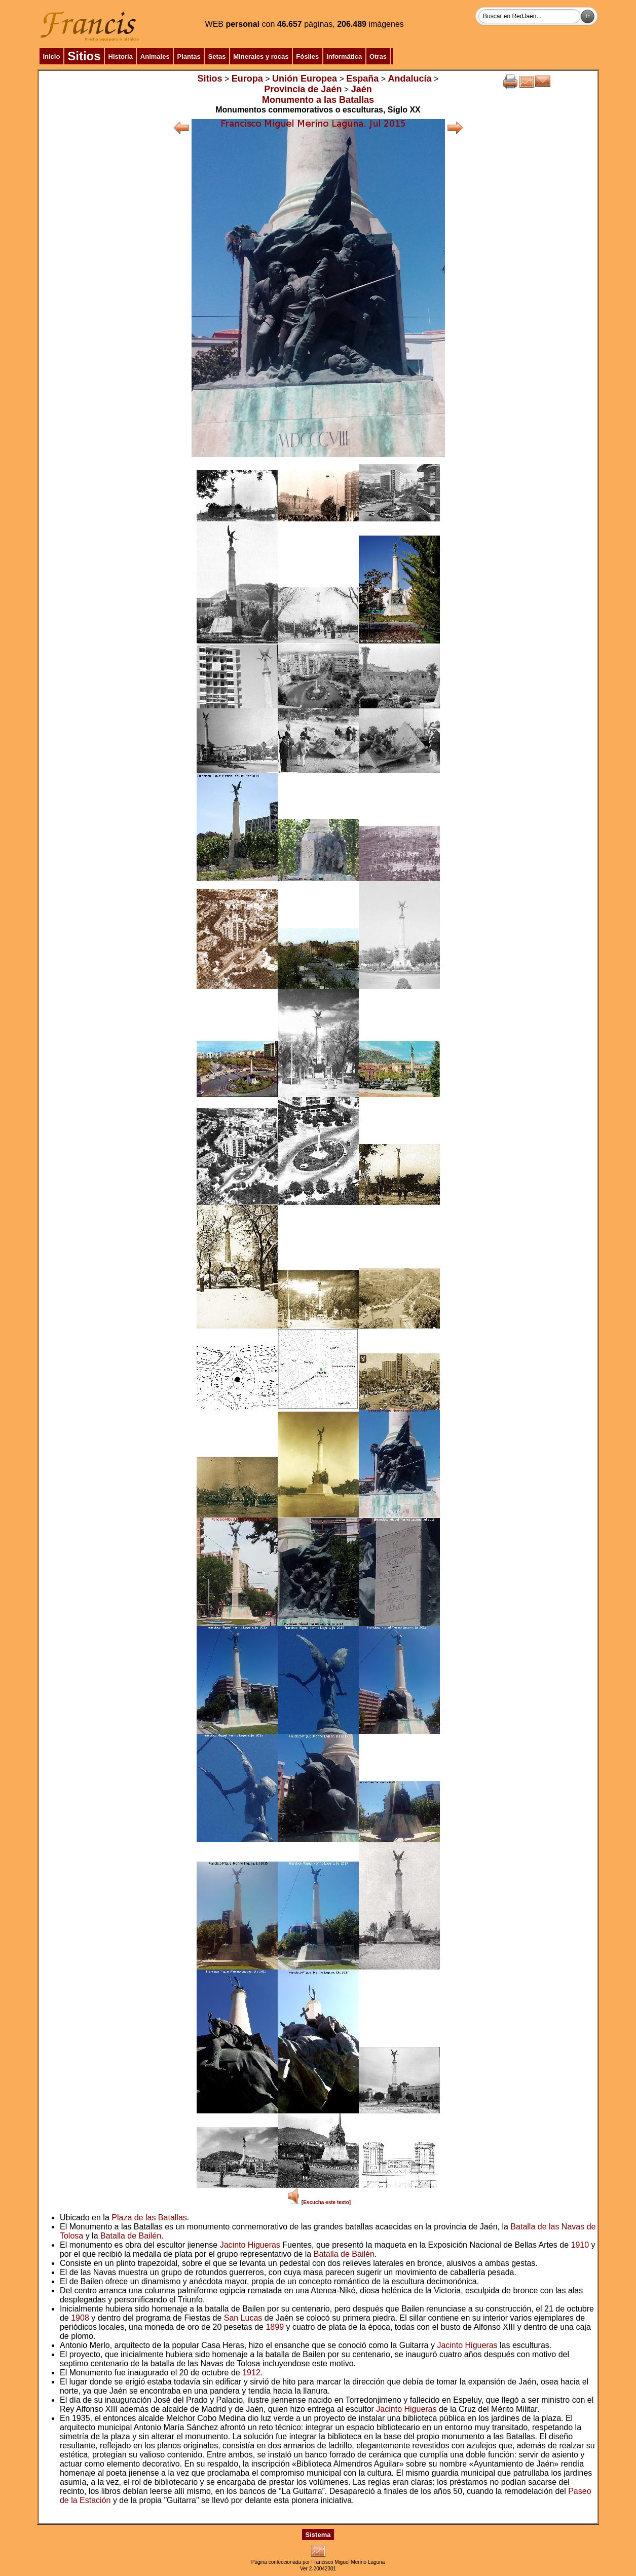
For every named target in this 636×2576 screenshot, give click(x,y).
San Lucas (243, 2318)
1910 (580, 2245)
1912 (251, 2372)
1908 (80, 2318)
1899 (275, 2327)
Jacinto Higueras (250, 2245)
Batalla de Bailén (130, 2235)
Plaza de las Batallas (149, 2217)
